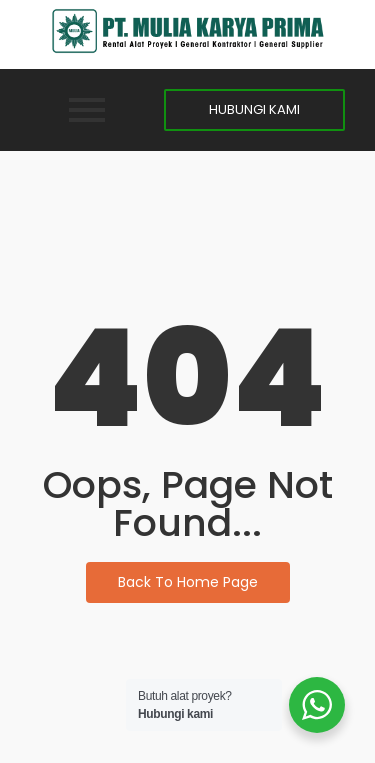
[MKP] (188, 31)
